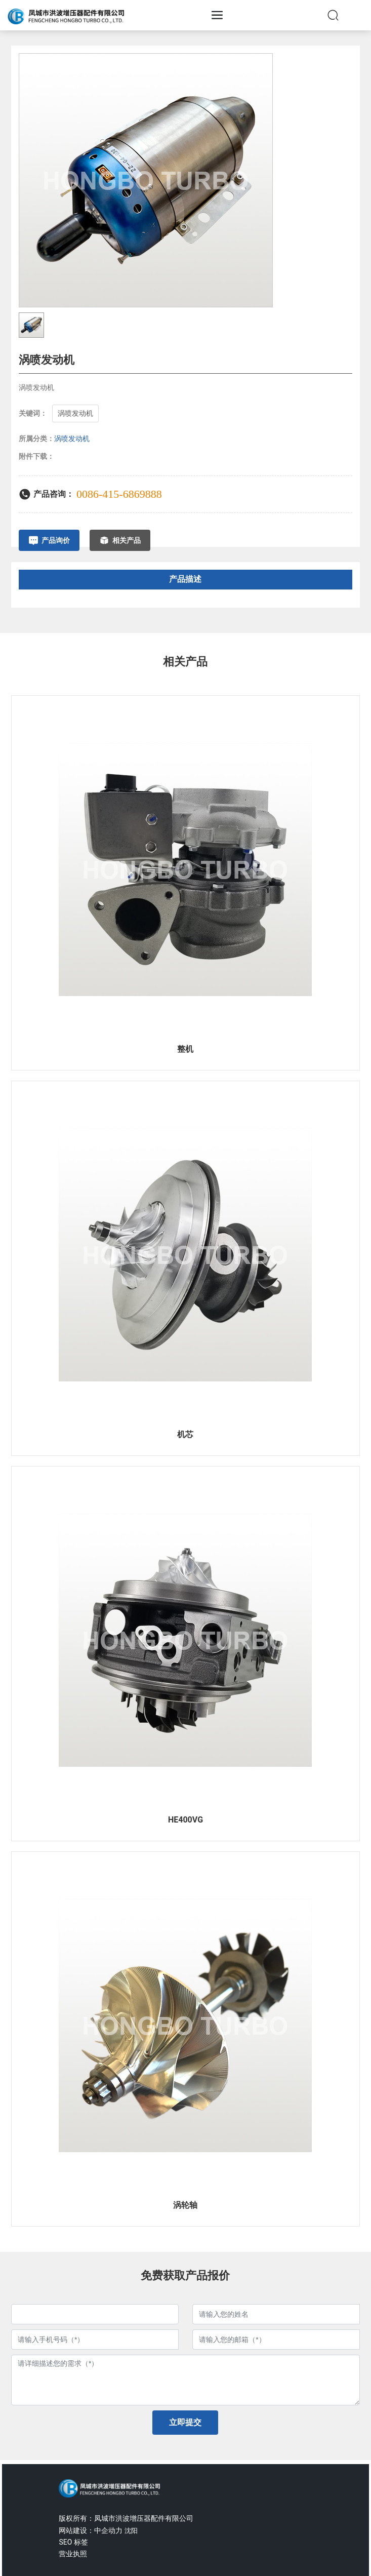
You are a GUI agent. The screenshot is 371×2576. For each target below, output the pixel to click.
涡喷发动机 (72, 438)
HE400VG (185, 1820)
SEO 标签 (73, 2542)
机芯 (185, 1434)
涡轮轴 (185, 2205)
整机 (185, 1049)
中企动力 (108, 2530)
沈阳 (131, 2530)
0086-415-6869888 (119, 494)
